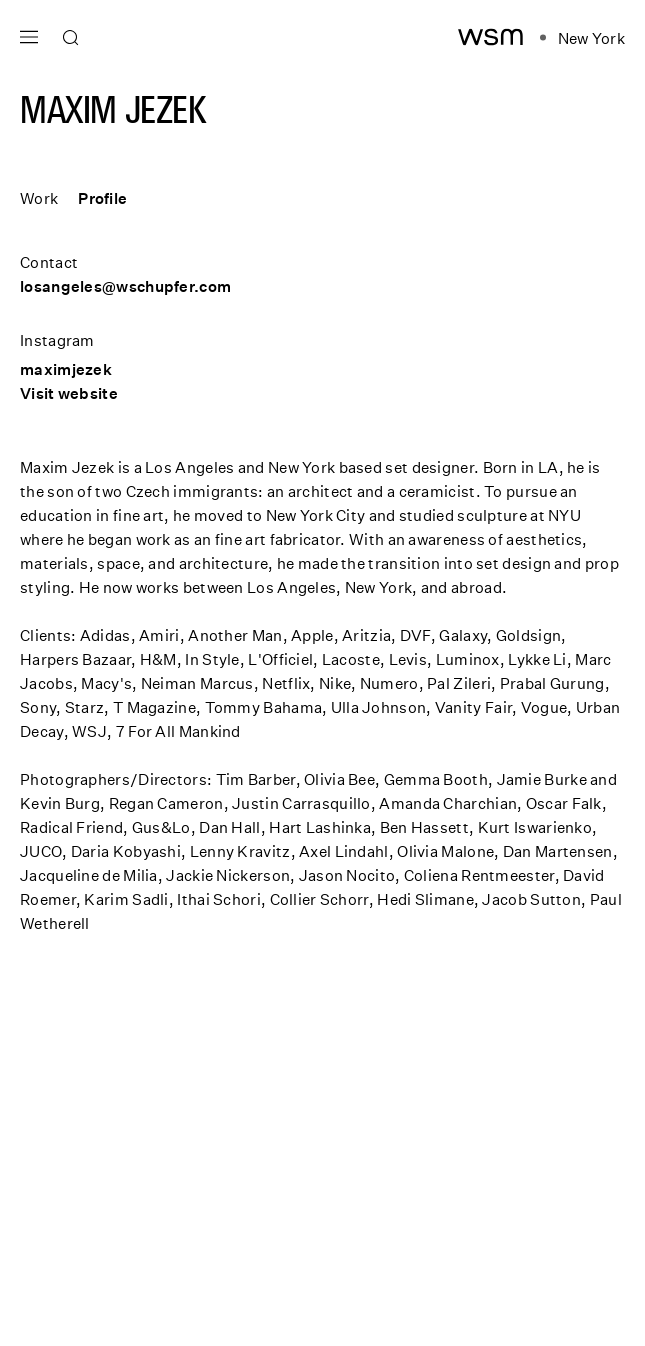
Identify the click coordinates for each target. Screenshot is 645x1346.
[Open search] (71, 38)
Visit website (69, 393)
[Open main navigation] (29, 34)
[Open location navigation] (582, 38)
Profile (102, 198)
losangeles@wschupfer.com (125, 286)
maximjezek (66, 369)
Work (39, 198)
